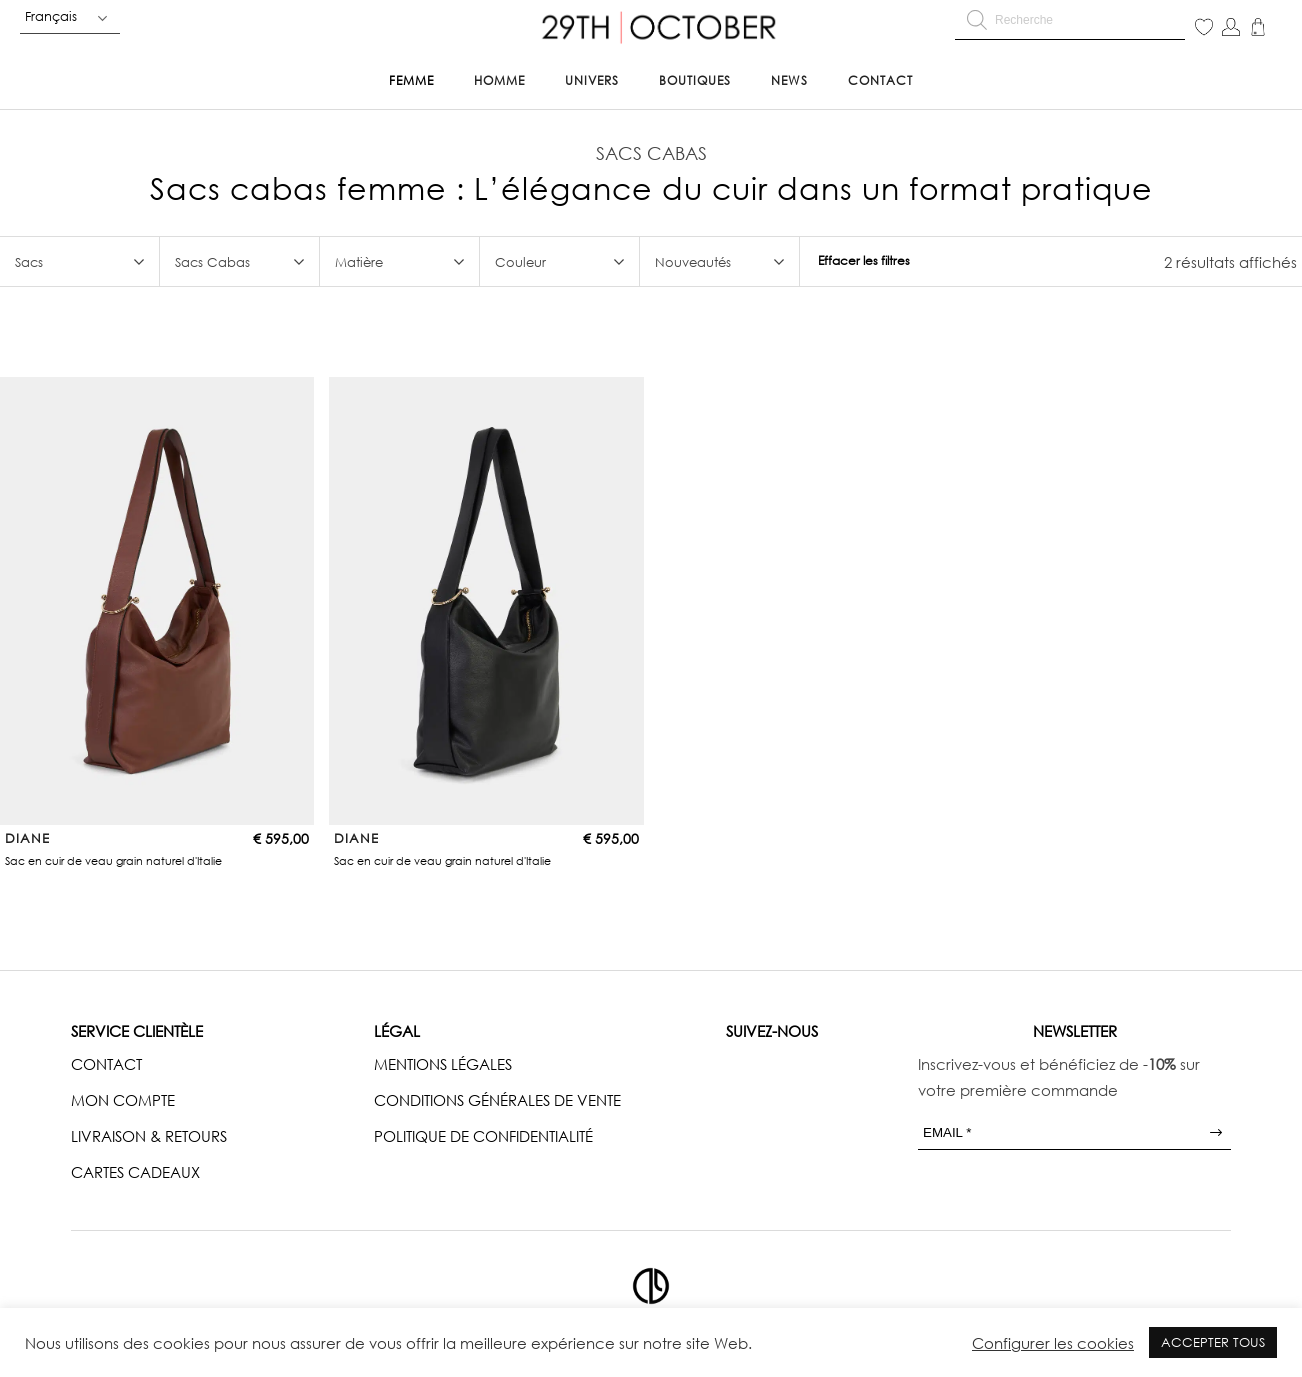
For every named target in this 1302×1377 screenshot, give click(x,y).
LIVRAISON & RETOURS (149, 1136)
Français (51, 16)
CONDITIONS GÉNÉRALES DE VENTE (497, 1100)
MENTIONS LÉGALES (443, 1064)
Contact (880, 80)
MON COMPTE (123, 1100)
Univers (592, 80)
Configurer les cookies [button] (1053, 1343)
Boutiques (695, 80)
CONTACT (106, 1064)
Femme (411, 80)
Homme (499, 80)
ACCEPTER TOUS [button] (1213, 1342)
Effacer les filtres (864, 260)
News (789, 80)
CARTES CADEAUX (135, 1172)
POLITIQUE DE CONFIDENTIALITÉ (483, 1136)
